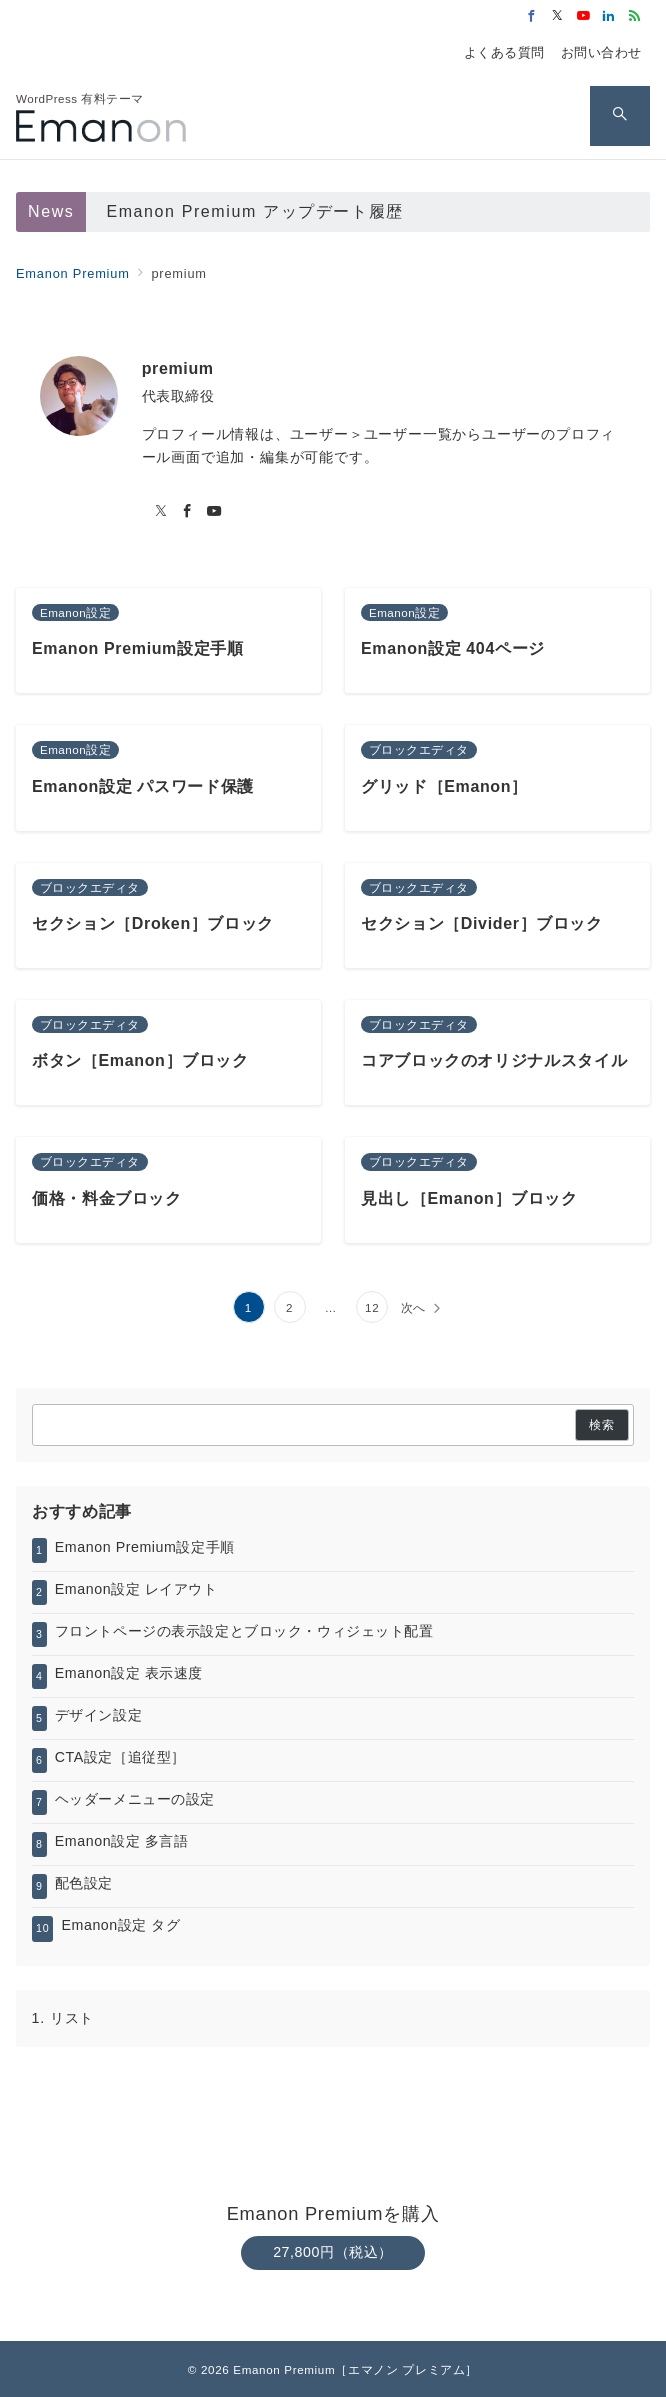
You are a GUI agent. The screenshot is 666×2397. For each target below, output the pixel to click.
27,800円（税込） (333, 2252)
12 (372, 1307)
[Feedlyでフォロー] (635, 16)
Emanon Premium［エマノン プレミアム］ (355, 2369)
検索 (602, 1424)
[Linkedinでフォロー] (609, 16)
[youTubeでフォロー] (214, 512)
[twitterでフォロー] (161, 512)
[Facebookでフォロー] (532, 16)
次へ (414, 1307)
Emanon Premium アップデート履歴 (254, 211)
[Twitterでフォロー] (558, 16)
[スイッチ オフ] (620, 116)
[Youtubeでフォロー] (584, 16)
